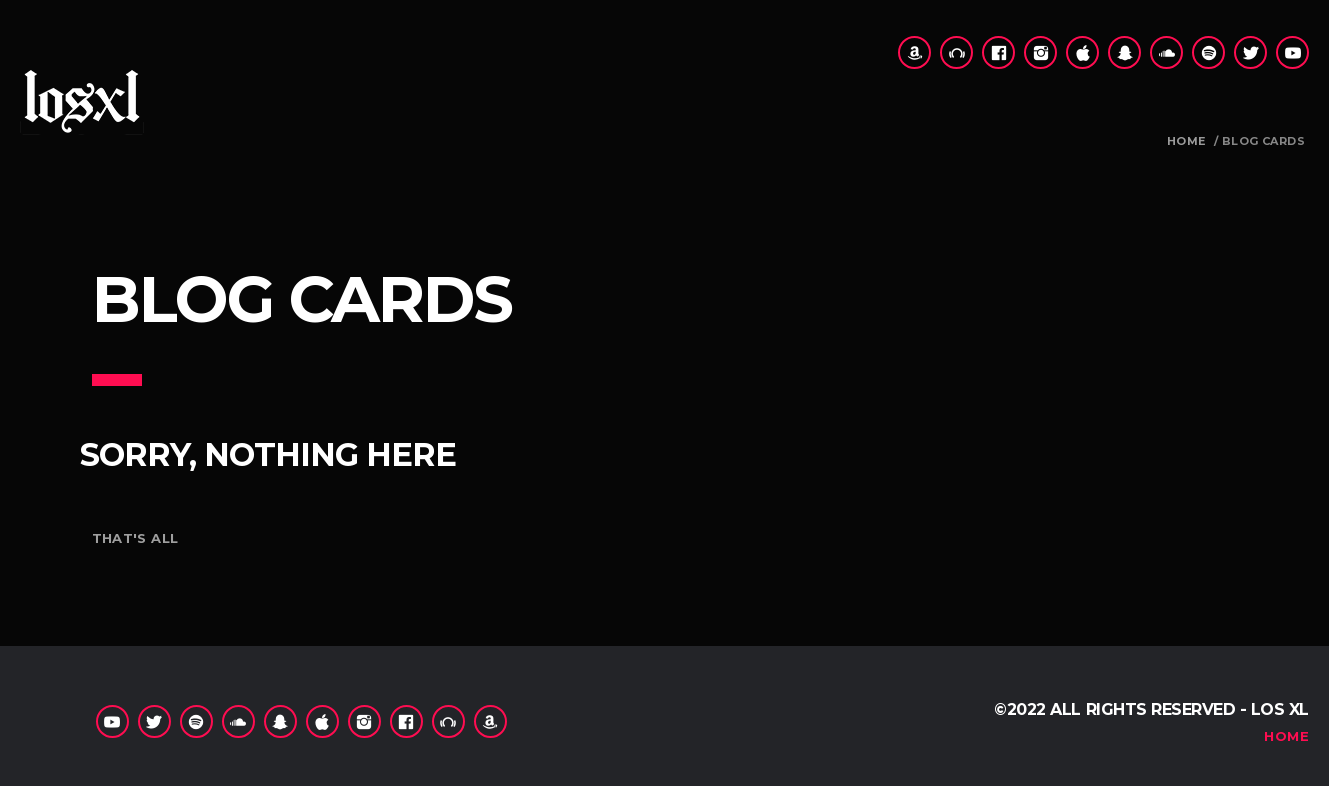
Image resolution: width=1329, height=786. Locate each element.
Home (1186, 141)
